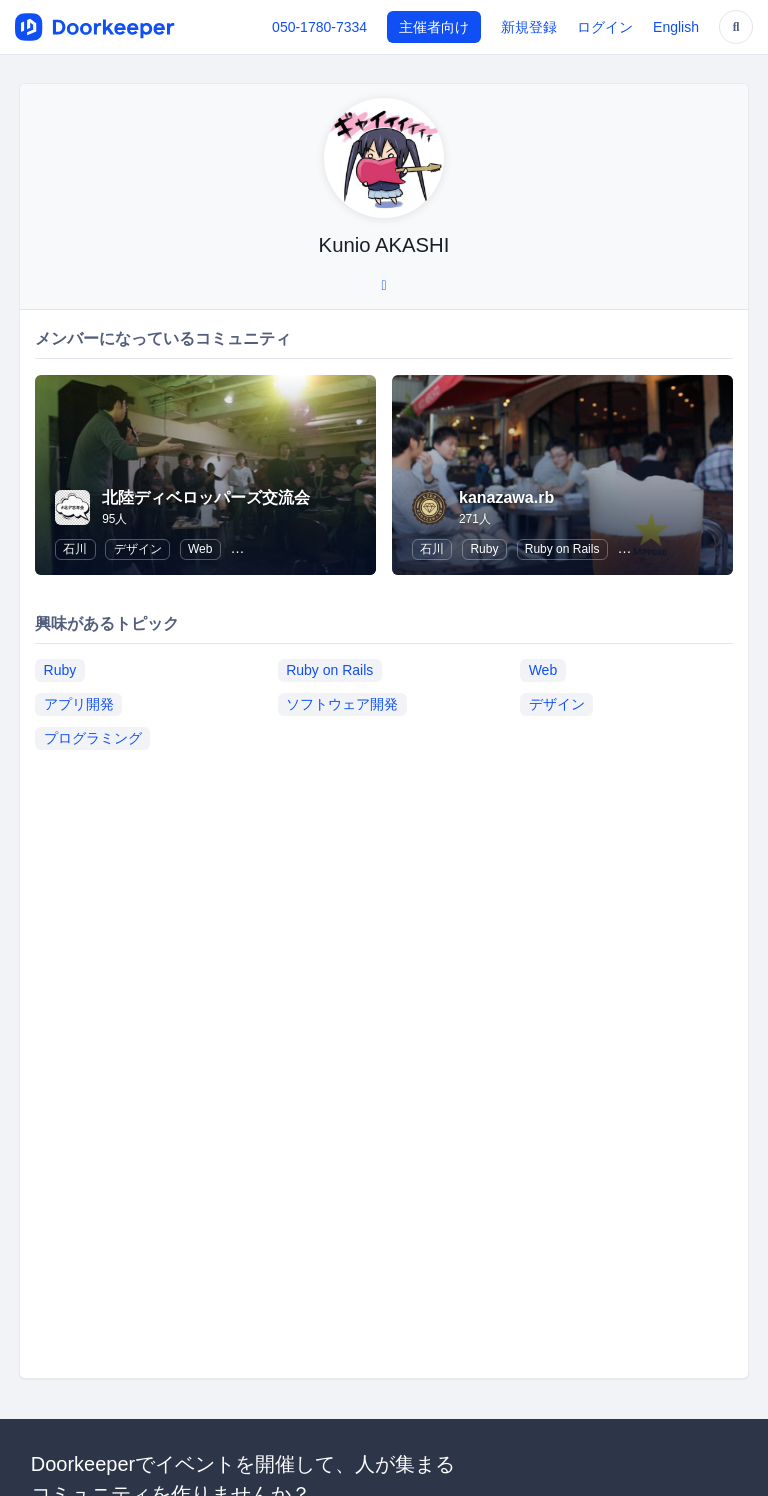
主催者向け (434, 27)
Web (200, 549)
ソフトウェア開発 (342, 704)
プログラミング (93, 738)
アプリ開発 (79, 704)
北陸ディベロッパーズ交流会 (206, 497)
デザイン (138, 549)
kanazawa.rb (506, 497)
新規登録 (529, 27)
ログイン (605, 27)
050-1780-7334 (319, 27)
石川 (75, 549)
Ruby (484, 549)
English (676, 27)
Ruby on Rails (562, 549)
